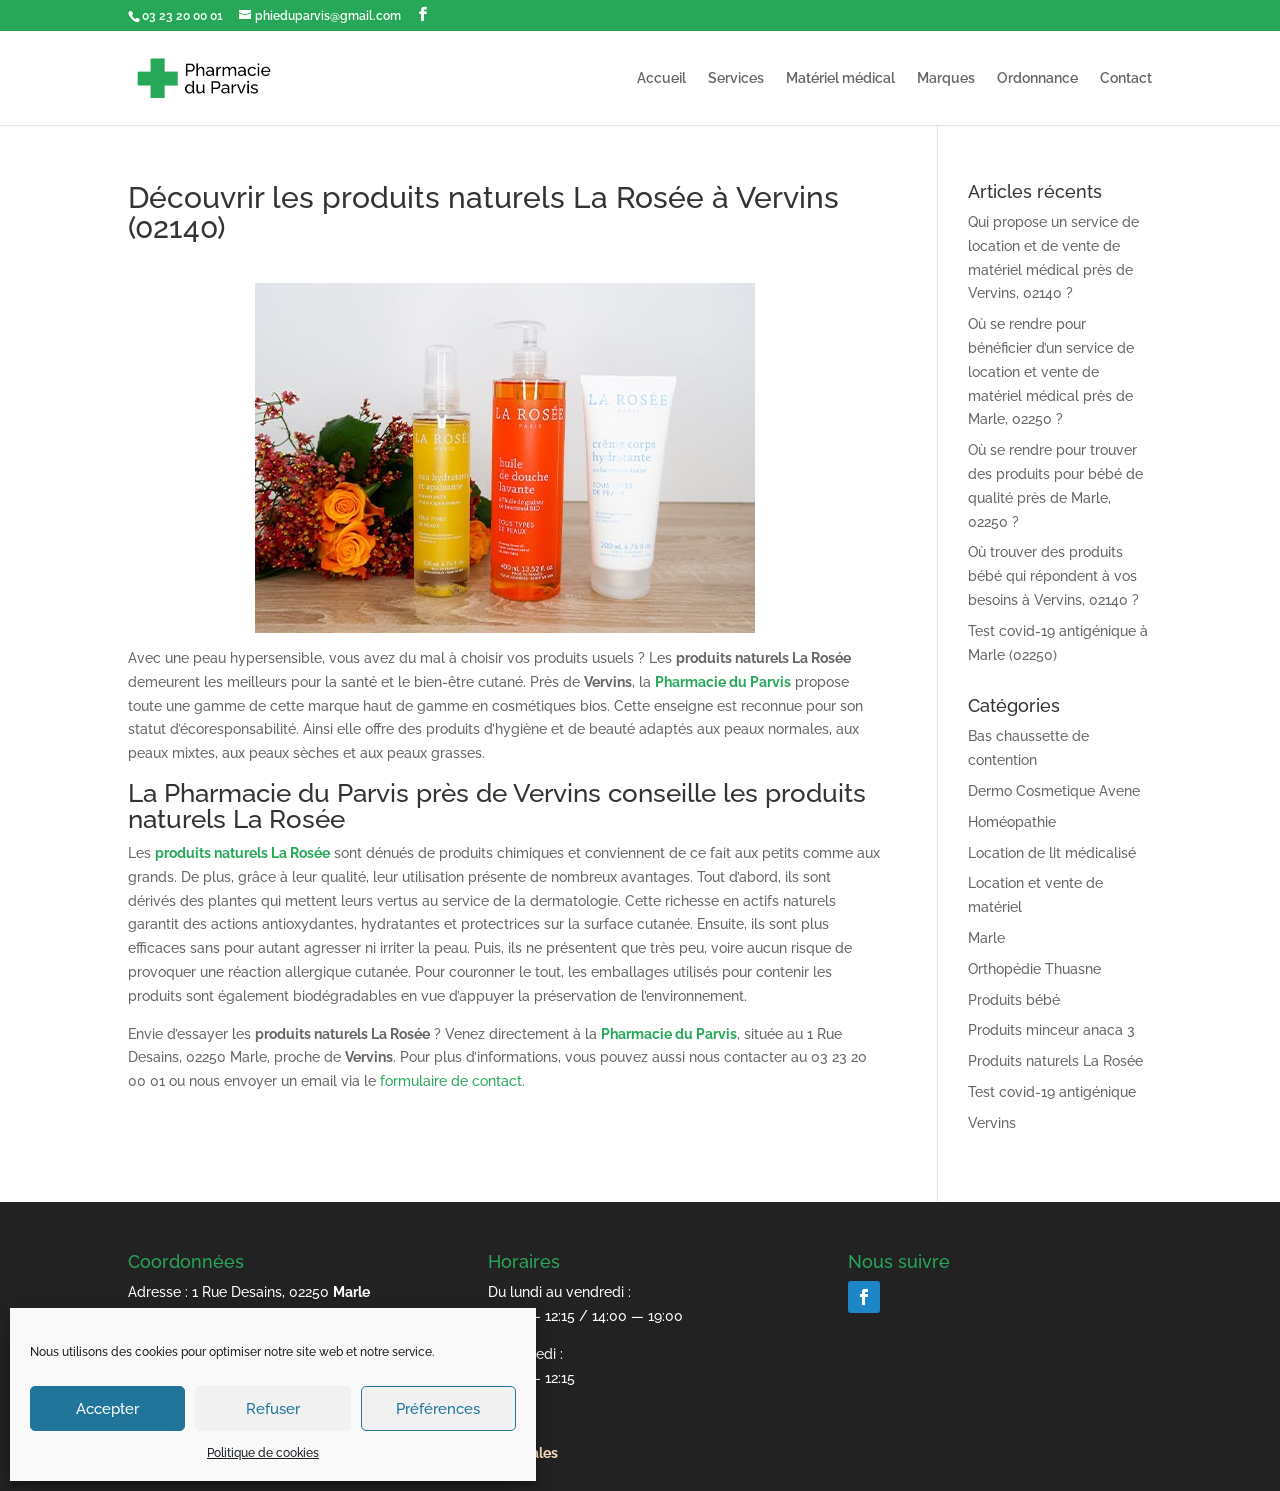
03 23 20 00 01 (182, 16)
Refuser (273, 1409)
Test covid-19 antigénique (1052, 1092)
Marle (986, 938)
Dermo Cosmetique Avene (1054, 791)
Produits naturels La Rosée (1055, 1061)
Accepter (107, 1409)
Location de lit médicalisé (1052, 853)
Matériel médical (840, 78)
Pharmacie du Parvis (723, 682)
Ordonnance (1037, 78)
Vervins (992, 1123)
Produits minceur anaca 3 (1051, 1030)
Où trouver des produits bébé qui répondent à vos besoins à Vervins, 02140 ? (1053, 576)
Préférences (438, 1409)
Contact (1126, 78)
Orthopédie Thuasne (1034, 969)
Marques (946, 78)
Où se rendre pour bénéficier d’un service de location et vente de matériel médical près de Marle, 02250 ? (1051, 371)
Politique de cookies (263, 1453)
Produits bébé (1014, 1000)
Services (736, 78)
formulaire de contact (451, 1081)
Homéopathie (1012, 822)
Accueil (661, 78)
